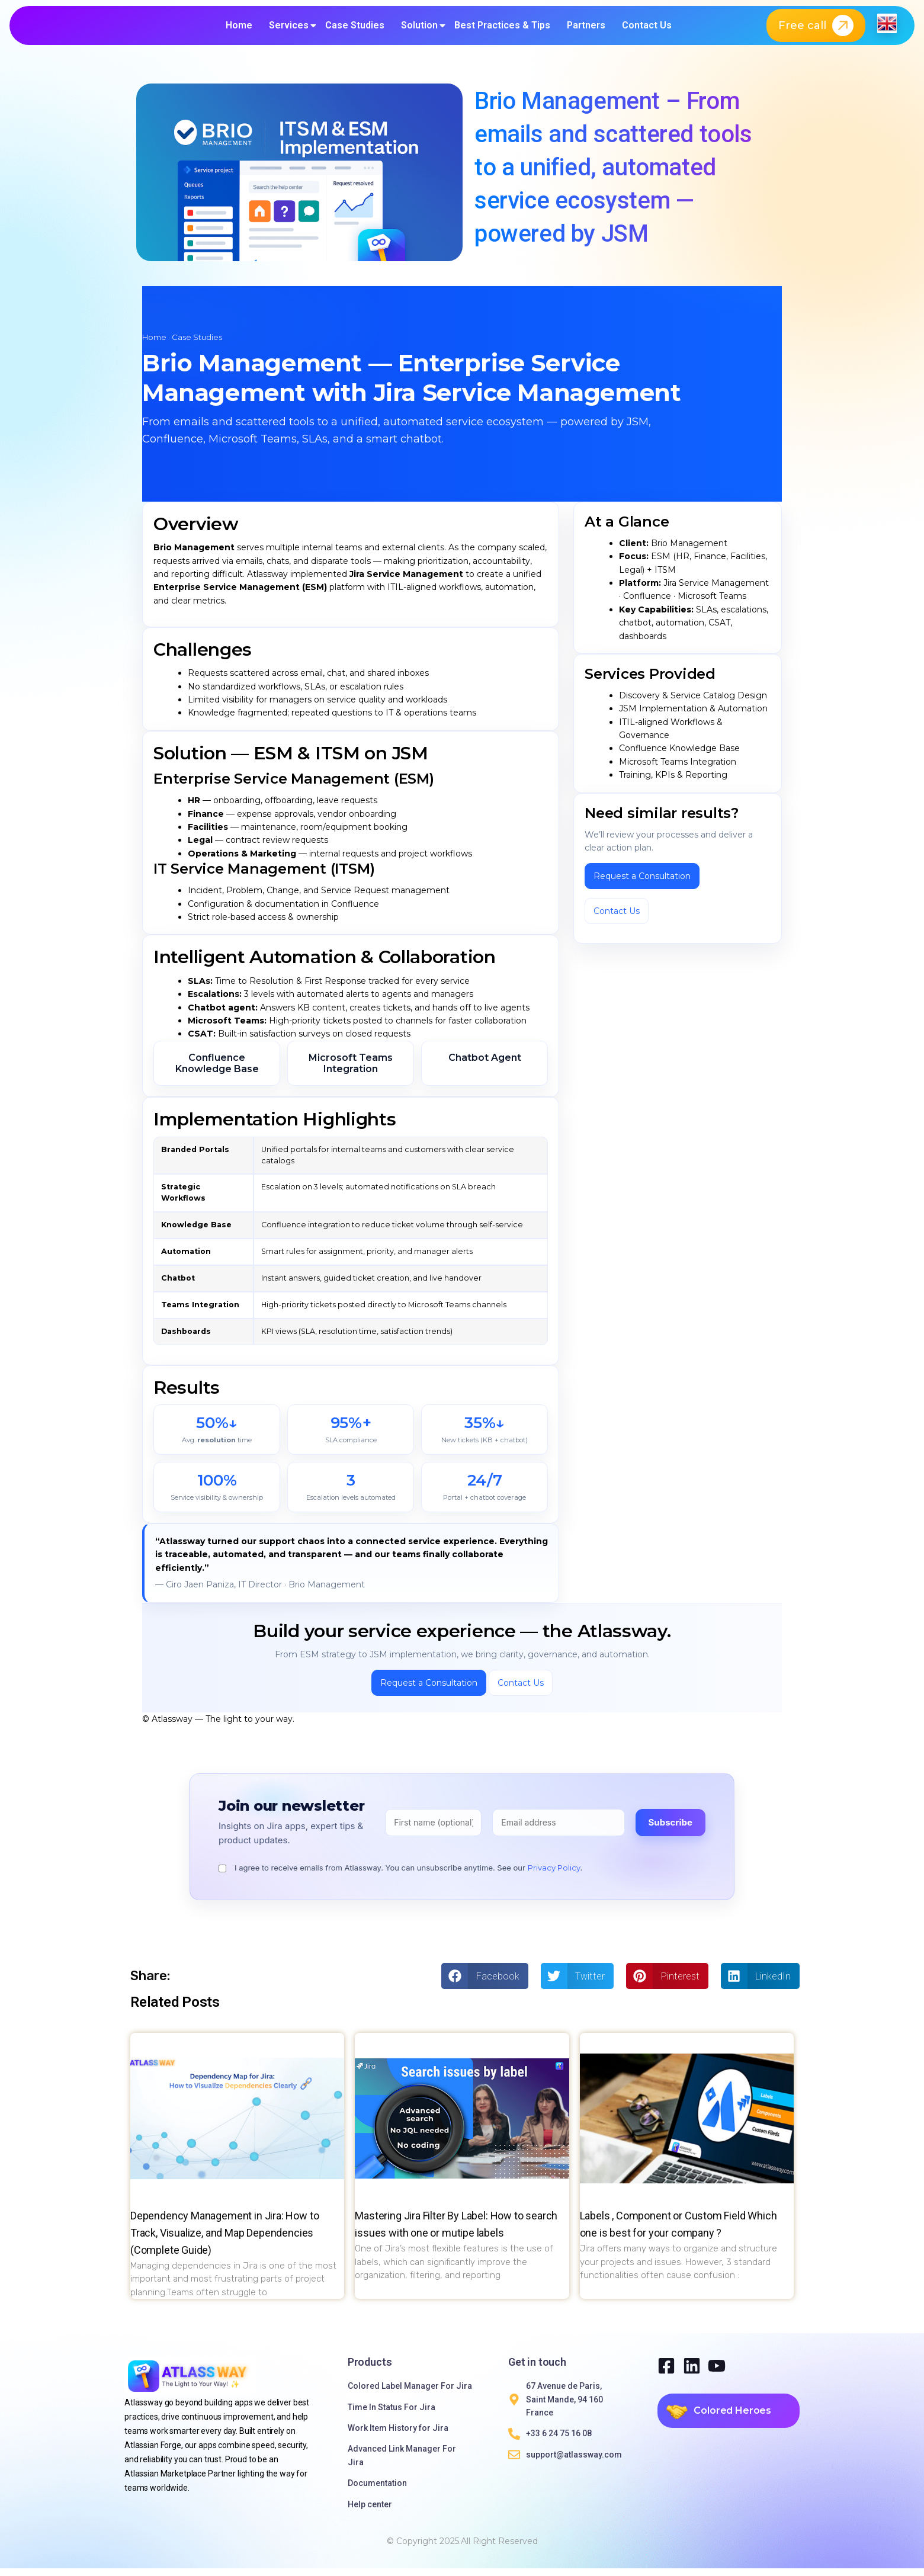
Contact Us (647, 28)
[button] (484, 1984)
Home (239, 28)
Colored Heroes (732, 2418)
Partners (586, 28)
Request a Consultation (642, 883)
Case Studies (354, 28)
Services (289, 28)
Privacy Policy (554, 1875)
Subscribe (670, 1830)
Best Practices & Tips (502, 28)
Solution (419, 28)
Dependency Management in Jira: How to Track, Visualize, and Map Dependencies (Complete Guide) (224, 2240)
